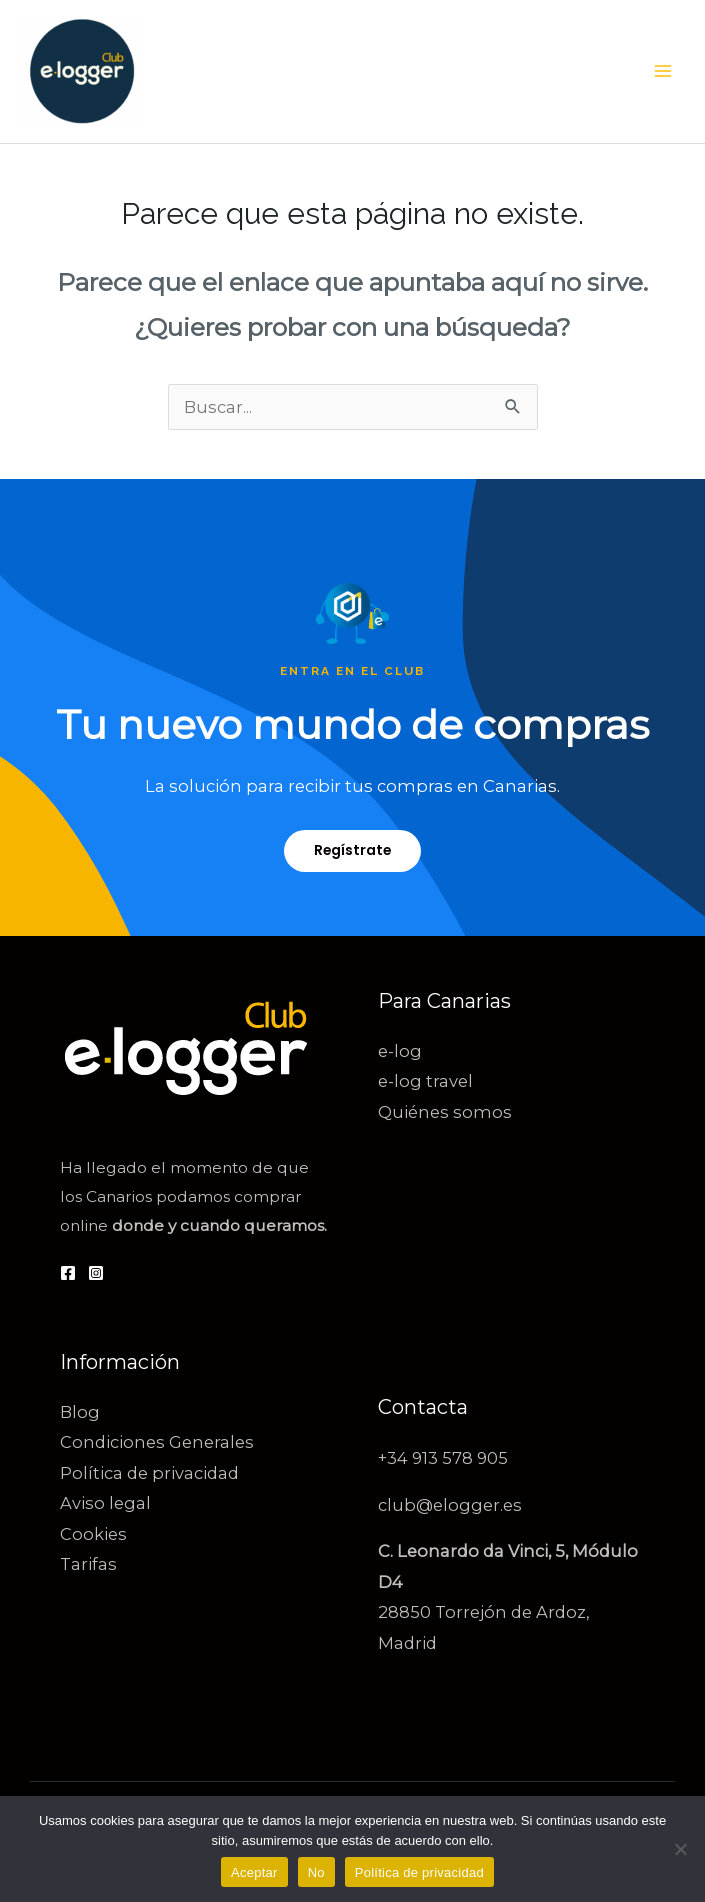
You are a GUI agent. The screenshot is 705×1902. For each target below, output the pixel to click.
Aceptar (254, 1872)
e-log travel (425, 1081)
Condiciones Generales (157, 1442)
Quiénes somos (445, 1112)
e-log (400, 1051)
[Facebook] (68, 1273)
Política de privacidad (149, 1473)
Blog (80, 1412)
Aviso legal (105, 1503)
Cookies (93, 1534)
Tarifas (88, 1564)
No (316, 1872)
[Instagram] (96, 1273)
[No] (680, 1849)
